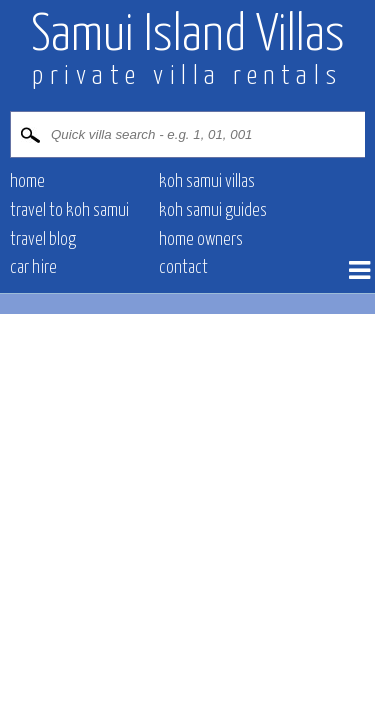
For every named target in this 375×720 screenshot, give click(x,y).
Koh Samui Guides (213, 211)
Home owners (201, 240)
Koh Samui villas (207, 182)
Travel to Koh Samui (69, 211)
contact (183, 268)
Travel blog (43, 240)
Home (27, 182)
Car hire (33, 268)
